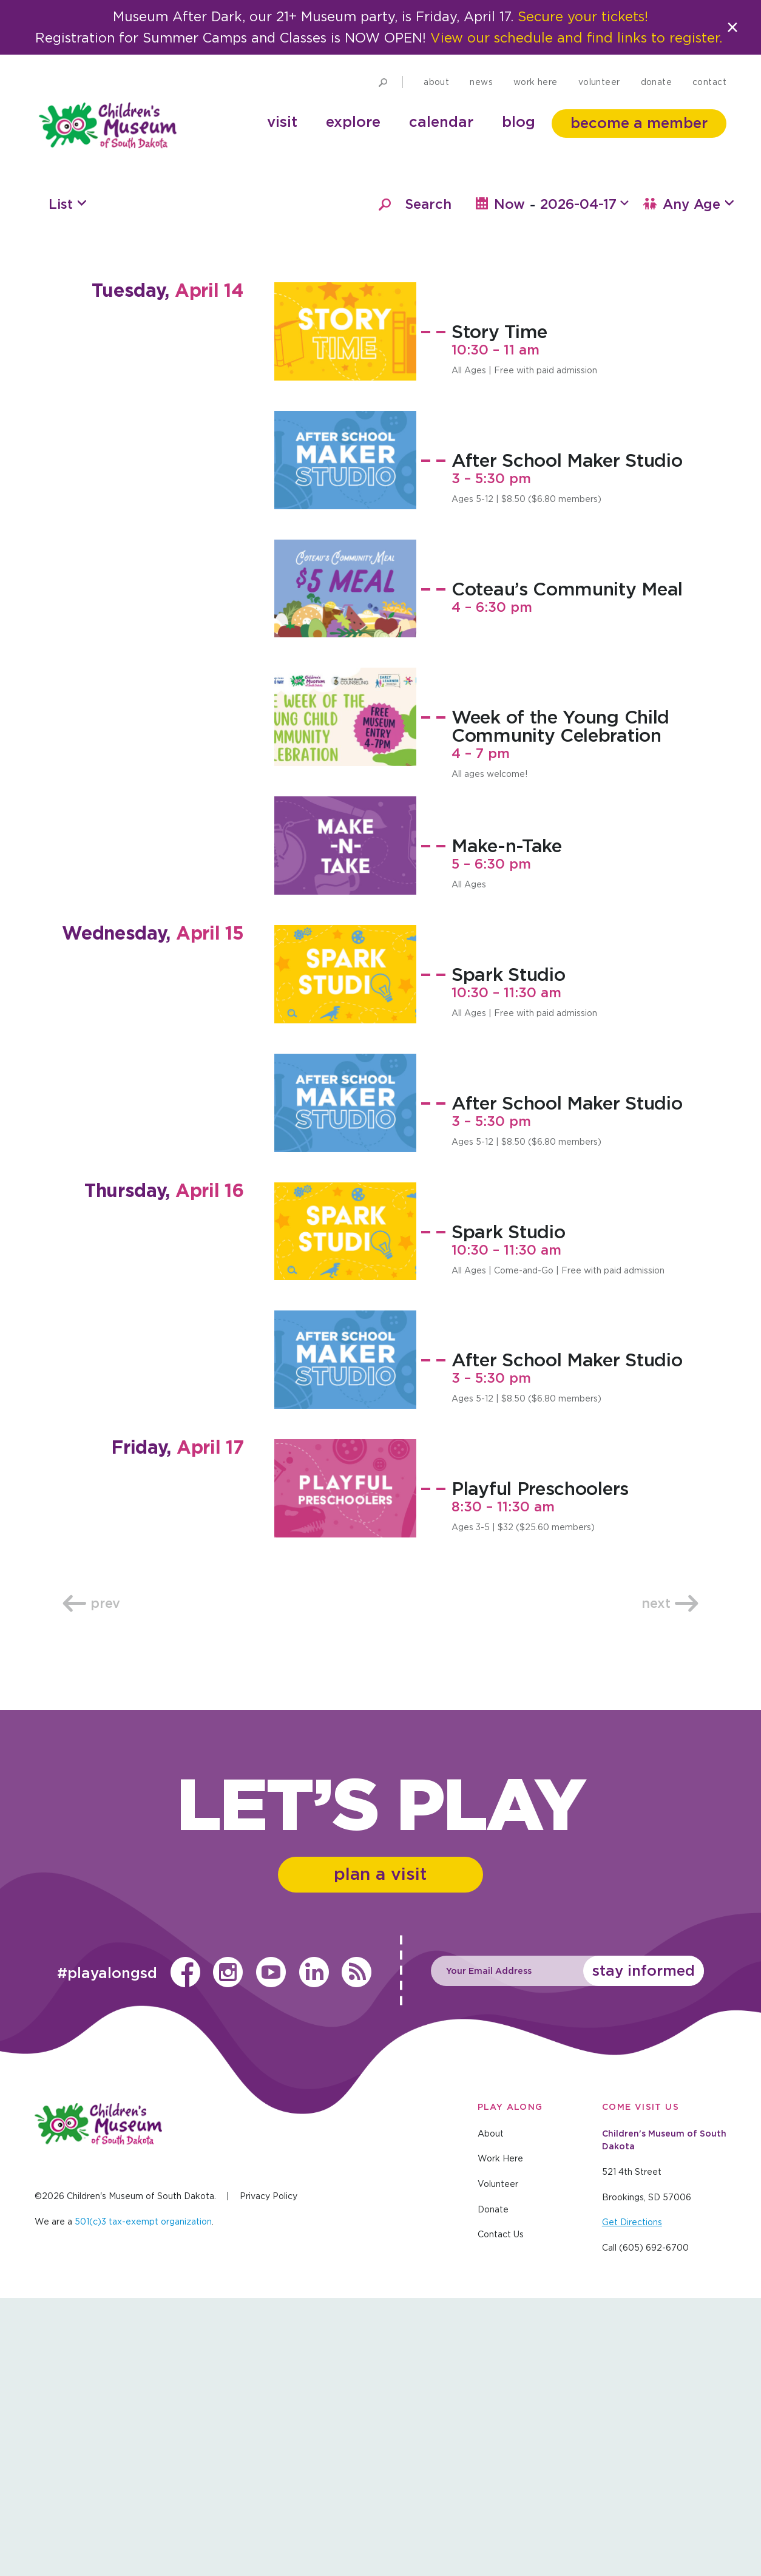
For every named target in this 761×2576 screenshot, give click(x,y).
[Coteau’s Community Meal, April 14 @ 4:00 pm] (345, 865)
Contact (709, 102)
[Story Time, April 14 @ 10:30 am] (345, 608)
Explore (353, 143)
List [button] (61, 481)
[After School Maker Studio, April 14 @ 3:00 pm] (345, 737)
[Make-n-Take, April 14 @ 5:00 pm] (345, 1122)
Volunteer (599, 102)
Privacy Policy (268, 2474)
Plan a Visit (381, 2152)
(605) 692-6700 (654, 2526)
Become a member (639, 144)
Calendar (441, 143)
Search (428, 481)
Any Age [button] (689, 481)
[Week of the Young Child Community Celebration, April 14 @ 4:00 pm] (345, 993)
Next (670, 1880)
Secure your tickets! (585, 17)
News (481, 102)
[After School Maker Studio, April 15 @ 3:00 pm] (345, 1379)
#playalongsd (105, 2252)
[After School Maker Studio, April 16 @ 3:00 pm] (345, 1636)
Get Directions (632, 2501)
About (436, 102)
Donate (656, 102)
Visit (282, 143)
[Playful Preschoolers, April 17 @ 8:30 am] (345, 1765)
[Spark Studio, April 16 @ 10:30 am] (345, 1508)
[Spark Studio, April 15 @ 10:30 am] (345, 1251)
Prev (91, 1880)
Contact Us (501, 2513)
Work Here (535, 102)
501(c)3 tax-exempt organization (143, 2500)
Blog (518, 143)
